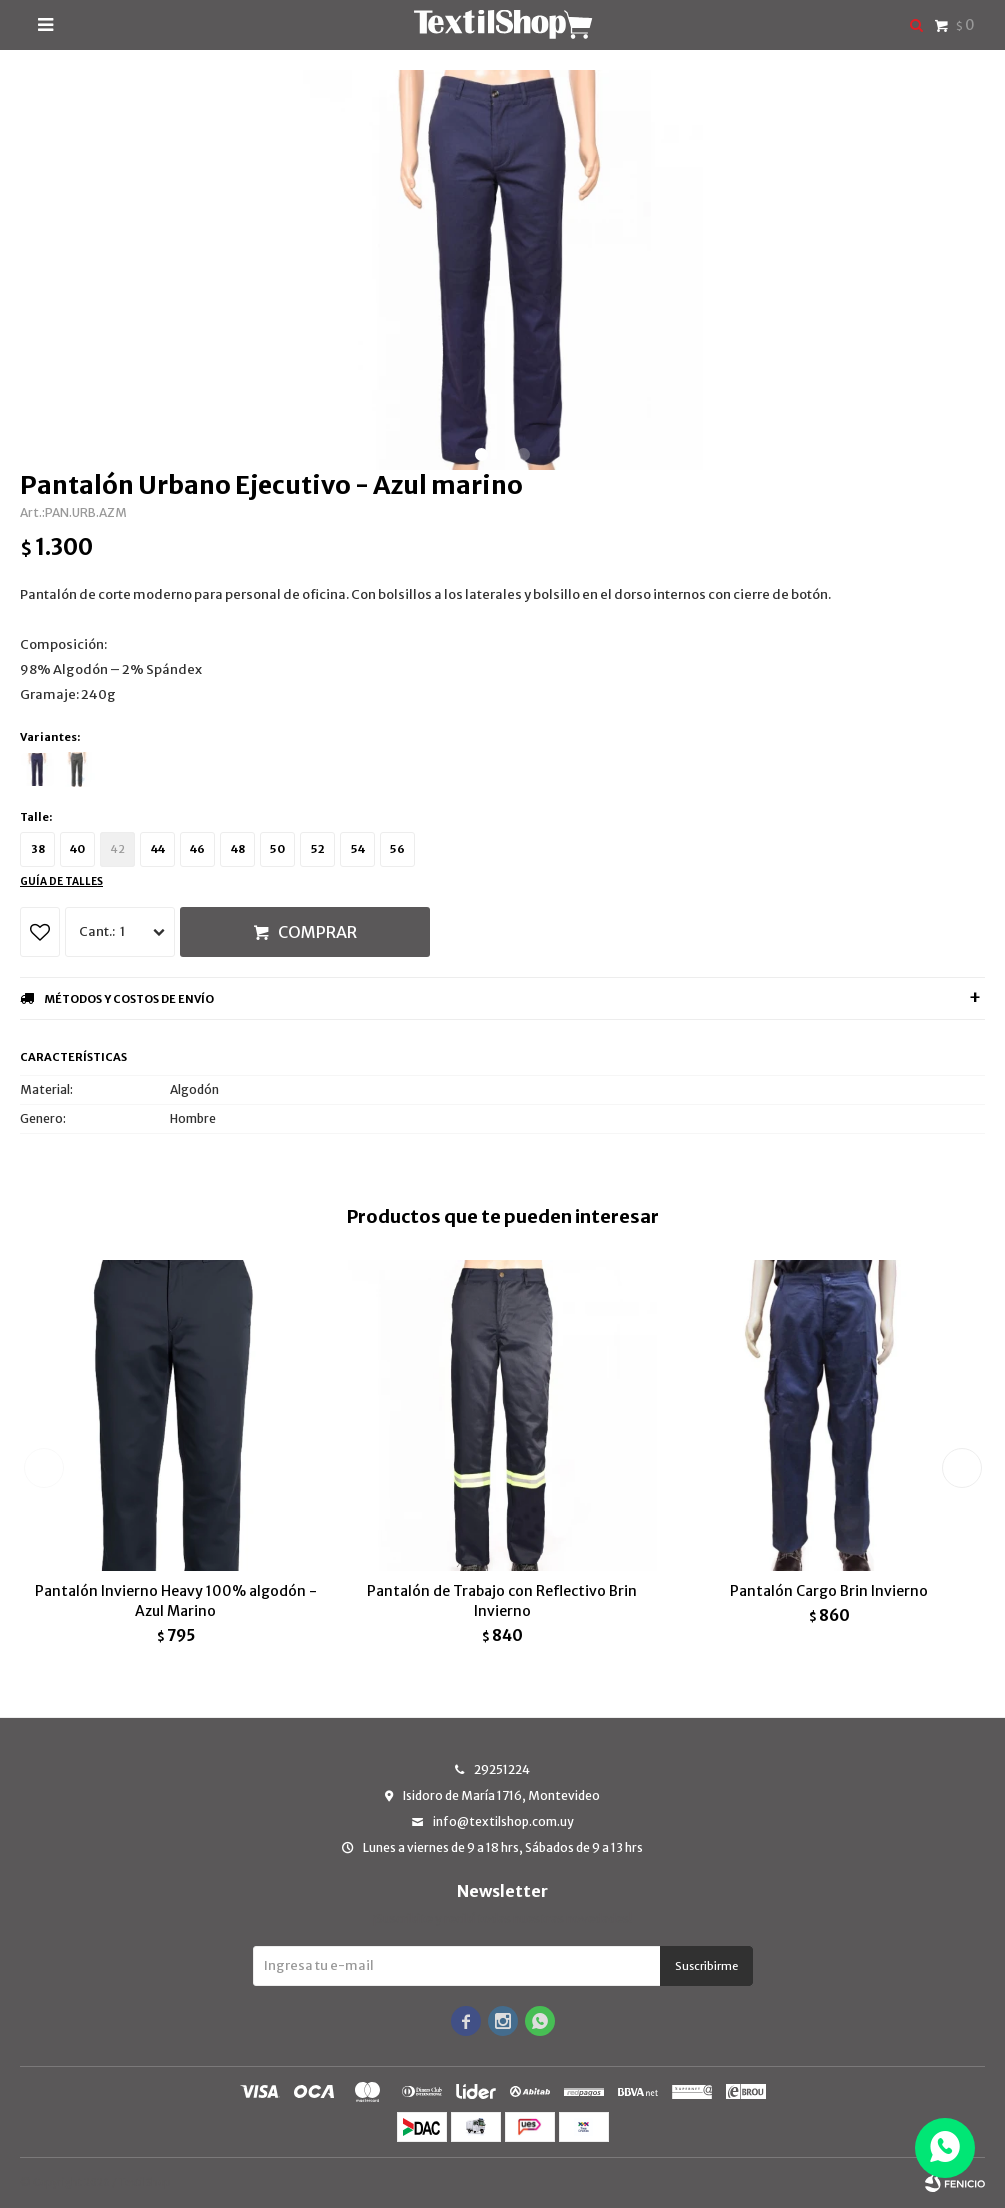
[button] (481, 454)
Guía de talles (61, 881)
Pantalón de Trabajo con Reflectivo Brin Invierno (502, 1601)
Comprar (317, 932)
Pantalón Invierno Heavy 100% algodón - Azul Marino (176, 1601)
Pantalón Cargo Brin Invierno (829, 1591)
